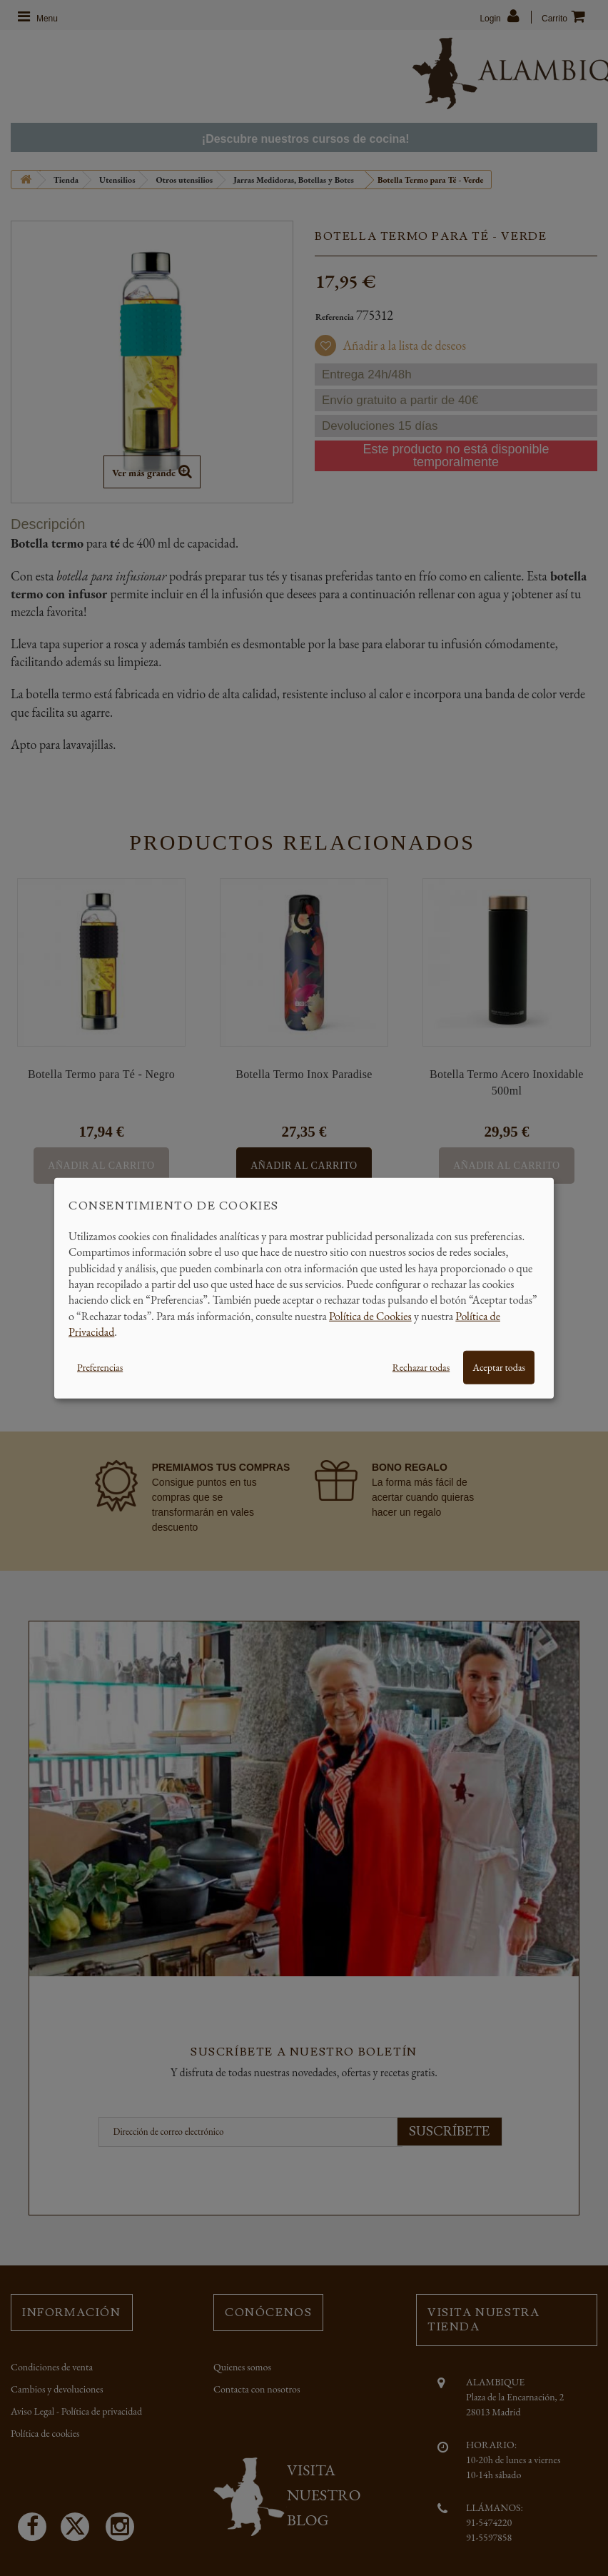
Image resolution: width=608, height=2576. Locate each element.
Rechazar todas (421, 1366)
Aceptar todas (498, 1366)
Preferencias (100, 1366)
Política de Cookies (370, 1315)
